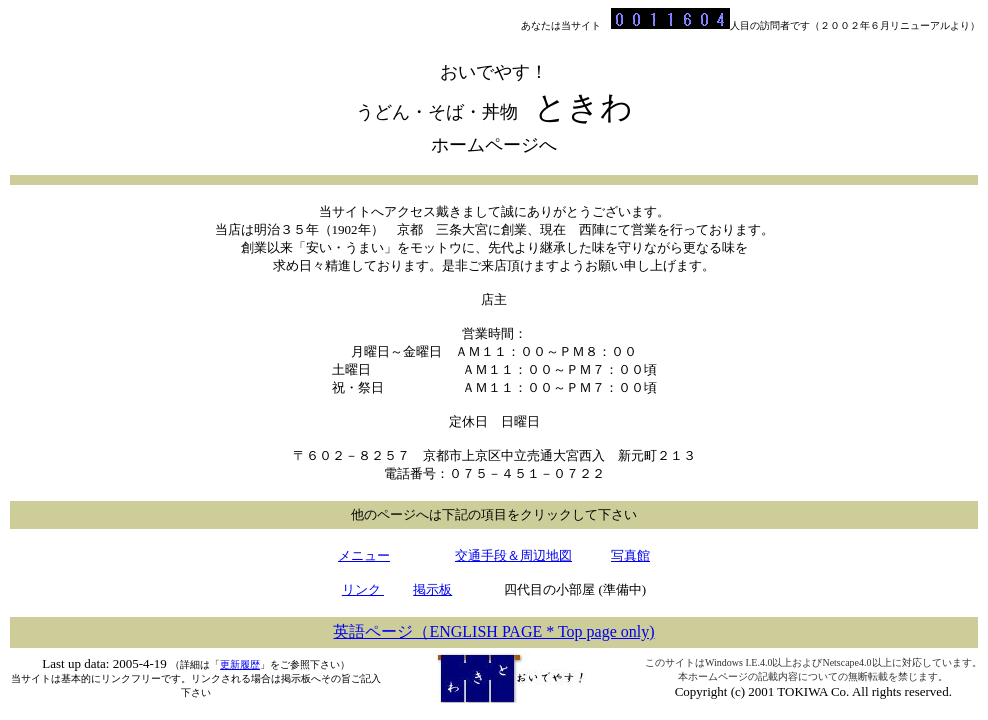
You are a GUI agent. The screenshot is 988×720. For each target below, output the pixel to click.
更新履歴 (240, 664)
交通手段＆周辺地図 (513, 555)
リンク (363, 589)
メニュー (364, 555)
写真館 (630, 555)
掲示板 (432, 589)
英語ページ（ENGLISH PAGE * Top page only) (493, 631)
